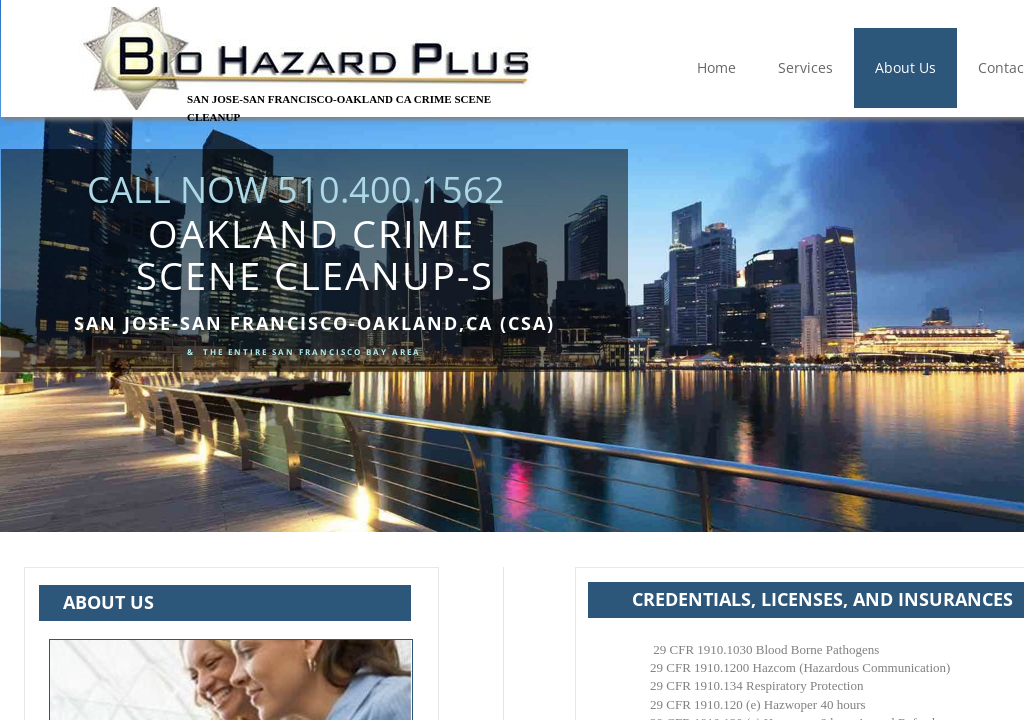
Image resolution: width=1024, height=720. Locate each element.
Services (805, 67)
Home (716, 67)
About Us (905, 67)
